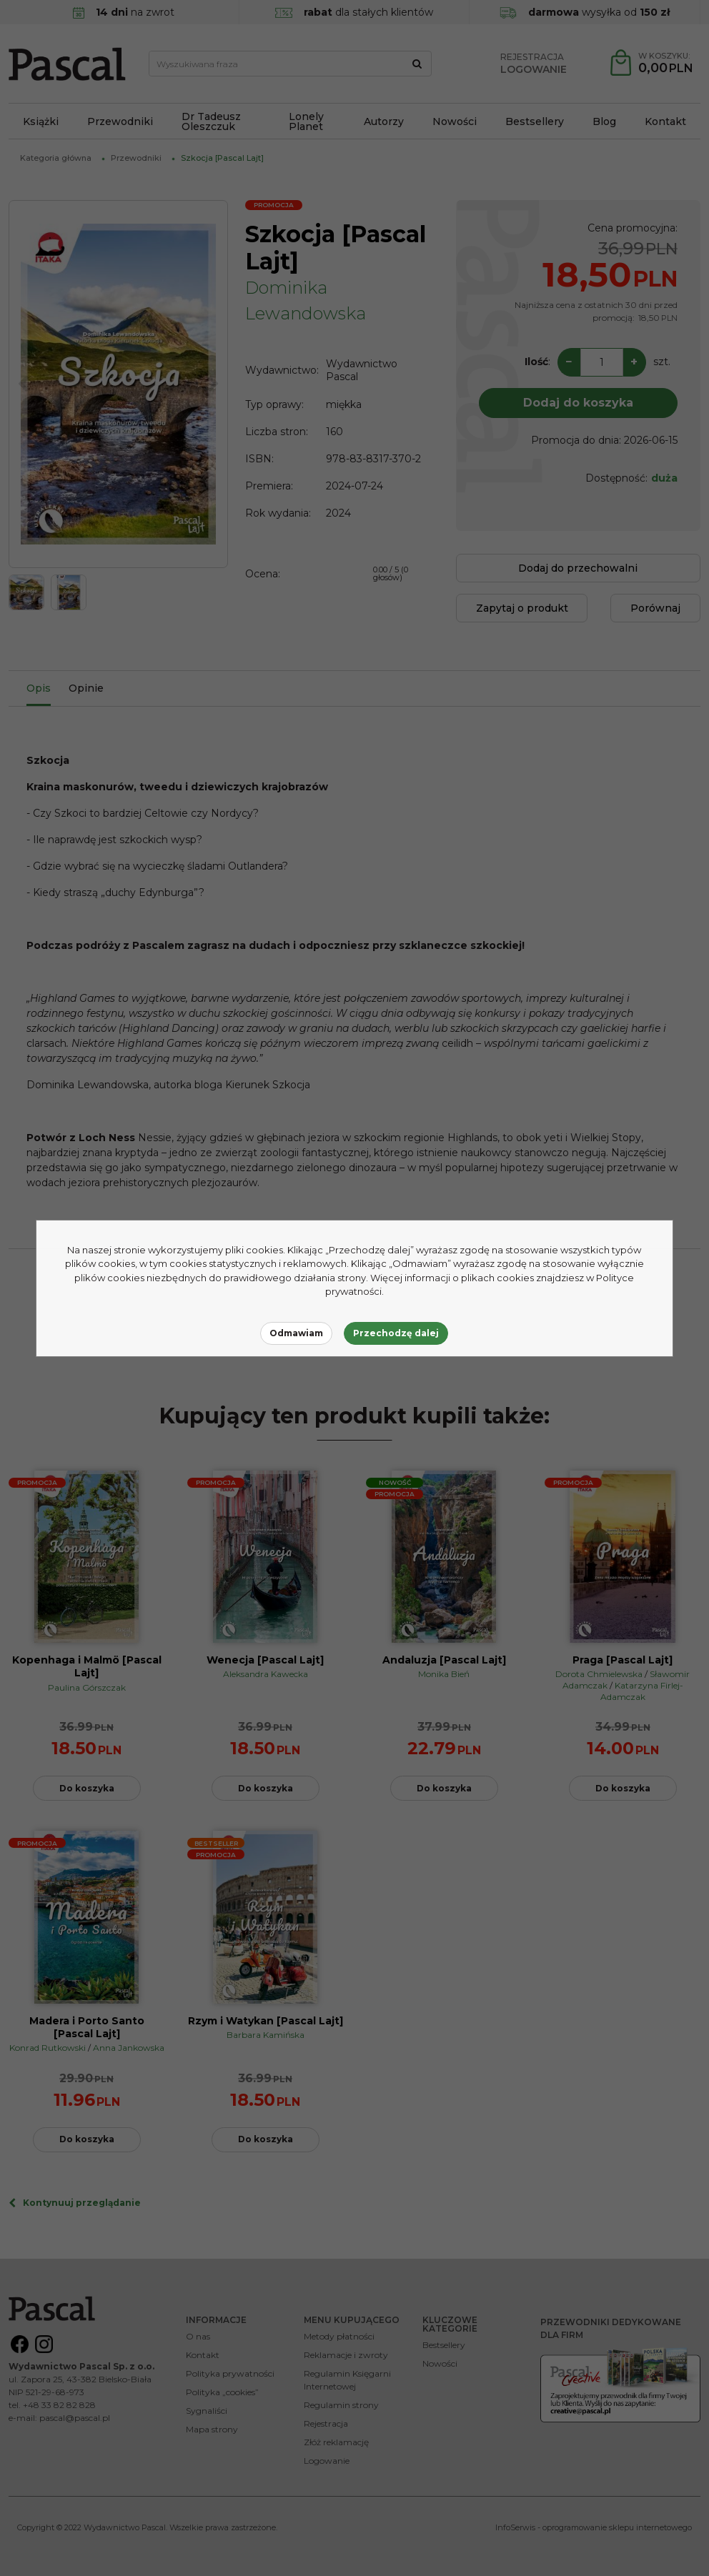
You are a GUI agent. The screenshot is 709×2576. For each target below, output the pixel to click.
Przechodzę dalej (396, 1333)
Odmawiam (296, 1333)
